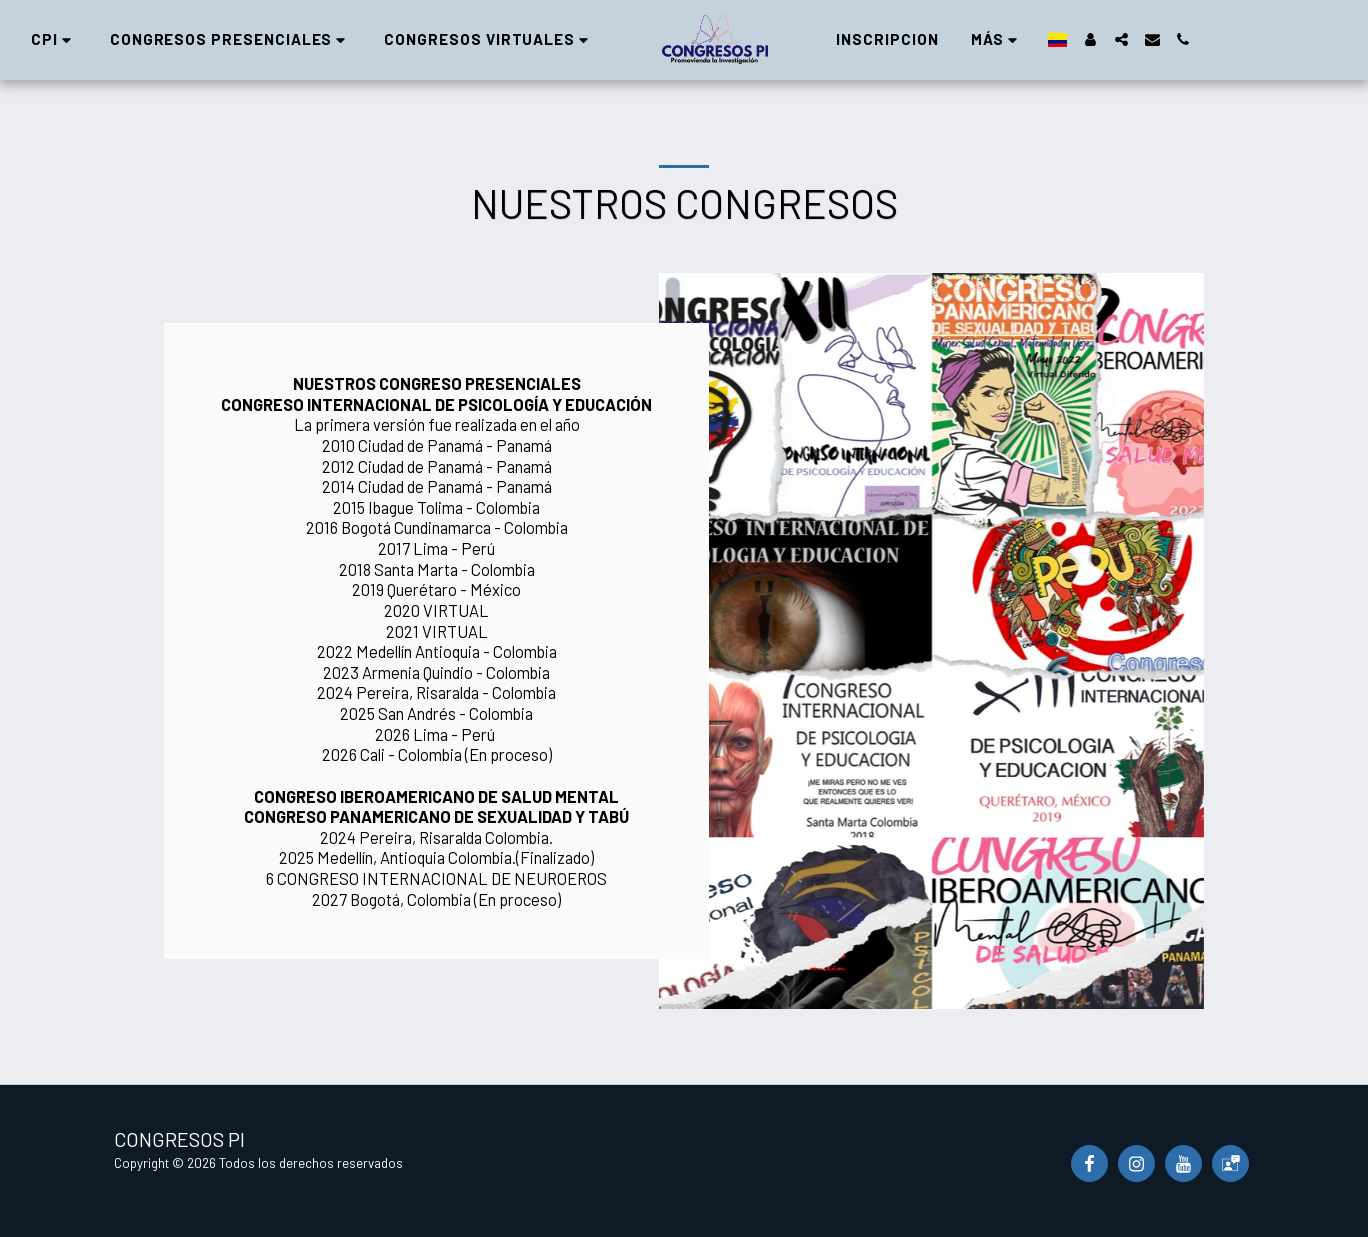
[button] (250, 39)
